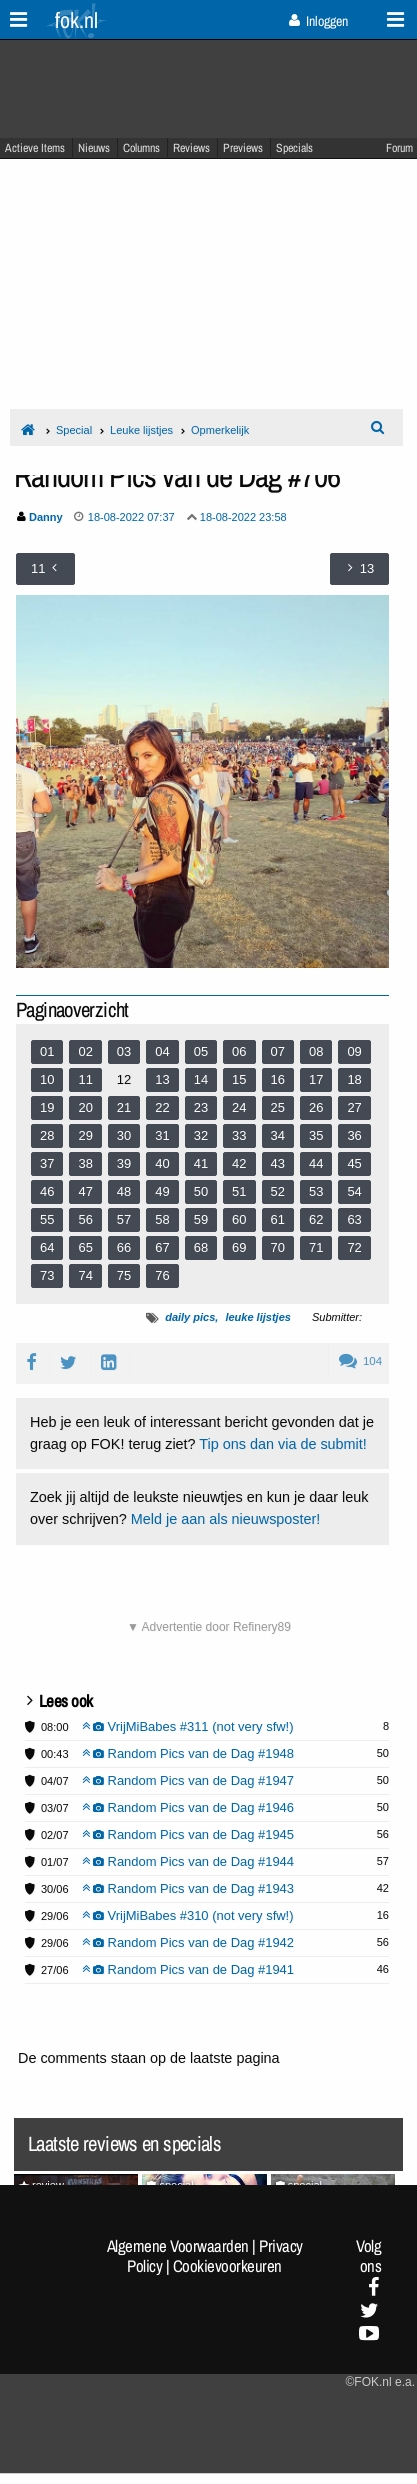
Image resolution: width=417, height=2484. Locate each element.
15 (239, 1079)
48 (124, 1191)
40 (162, 1163)
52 (278, 1191)
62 (316, 1219)
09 (354, 1051)
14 (201, 1079)
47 (85, 1191)
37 (47, 1163)
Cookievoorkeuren (227, 2266)
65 (85, 1247)
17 (316, 1079)
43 (278, 1163)
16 (278, 1079)
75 (124, 1275)
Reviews (191, 148)
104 (360, 1361)
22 (162, 1107)
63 (354, 1219)
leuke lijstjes (257, 1317)
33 (239, 1135)
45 (354, 1163)
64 (47, 1247)
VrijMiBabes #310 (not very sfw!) (188, 1915)
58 (162, 1219)
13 (162, 1079)
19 (47, 1107)
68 (201, 1247)
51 (239, 1191)
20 (85, 1107)
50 (201, 1191)
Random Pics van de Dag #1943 (188, 1888)
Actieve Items (35, 148)
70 (278, 1247)
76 (162, 1275)
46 (47, 1191)
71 (316, 1247)
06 (239, 1051)
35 (316, 1135)
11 (85, 1079)
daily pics (190, 1317)
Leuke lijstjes (141, 430)
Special (74, 430)
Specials (294, 148)
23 (201, 1107)
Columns (141, 148)
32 (201, 1135)
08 (316, 1051)
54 (354, 1191)
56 (85, 1219)
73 (47, 1275)
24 (239, 1107)
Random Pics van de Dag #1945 (188, 1834)
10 (47, 1079)
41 (201, 1163)
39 (124, 1163)
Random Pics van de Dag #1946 (188, 1807)
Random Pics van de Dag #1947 (188, 1780)
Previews (243, 148)
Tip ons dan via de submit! (282, 1444)
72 (354, 1247)
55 (47, 1219)
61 (278, 1219)
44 (316, 1163)
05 (201, 1051)
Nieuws (94, 148)
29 (85, 1135)
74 (85, 1275)
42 (239, 1163)
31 (162, 1135)
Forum (399, 148)
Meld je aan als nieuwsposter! (226, 1519)
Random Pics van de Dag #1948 (188, 1753)
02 (85, 1051)
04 (162, 1051)
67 (162, 1247)
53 (316, 1191)
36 (354, 1135)
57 (124, 1219)
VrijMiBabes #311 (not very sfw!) (188, 1726)
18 (354, 1079)
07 (278, 1051)
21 (124, 1107)
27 (354, 1107)
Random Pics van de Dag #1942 (188, 1942)
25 (278, 1107)
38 (85, 1163)
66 (124, 1247)
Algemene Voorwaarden (178, 2246)
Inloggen (318, 21)
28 (47, 1135)
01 (47, 1051)
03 (124, 1051)
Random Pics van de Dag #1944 (188, 1861)
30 (124, 1135)
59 (201, 1219)
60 (239, 1219)
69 (239, 1247)
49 (162, 1191)
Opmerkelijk (220, 430)
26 (316, 1107)
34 (278, 1135)
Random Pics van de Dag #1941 (188, 1969)
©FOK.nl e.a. (380, 2382)
